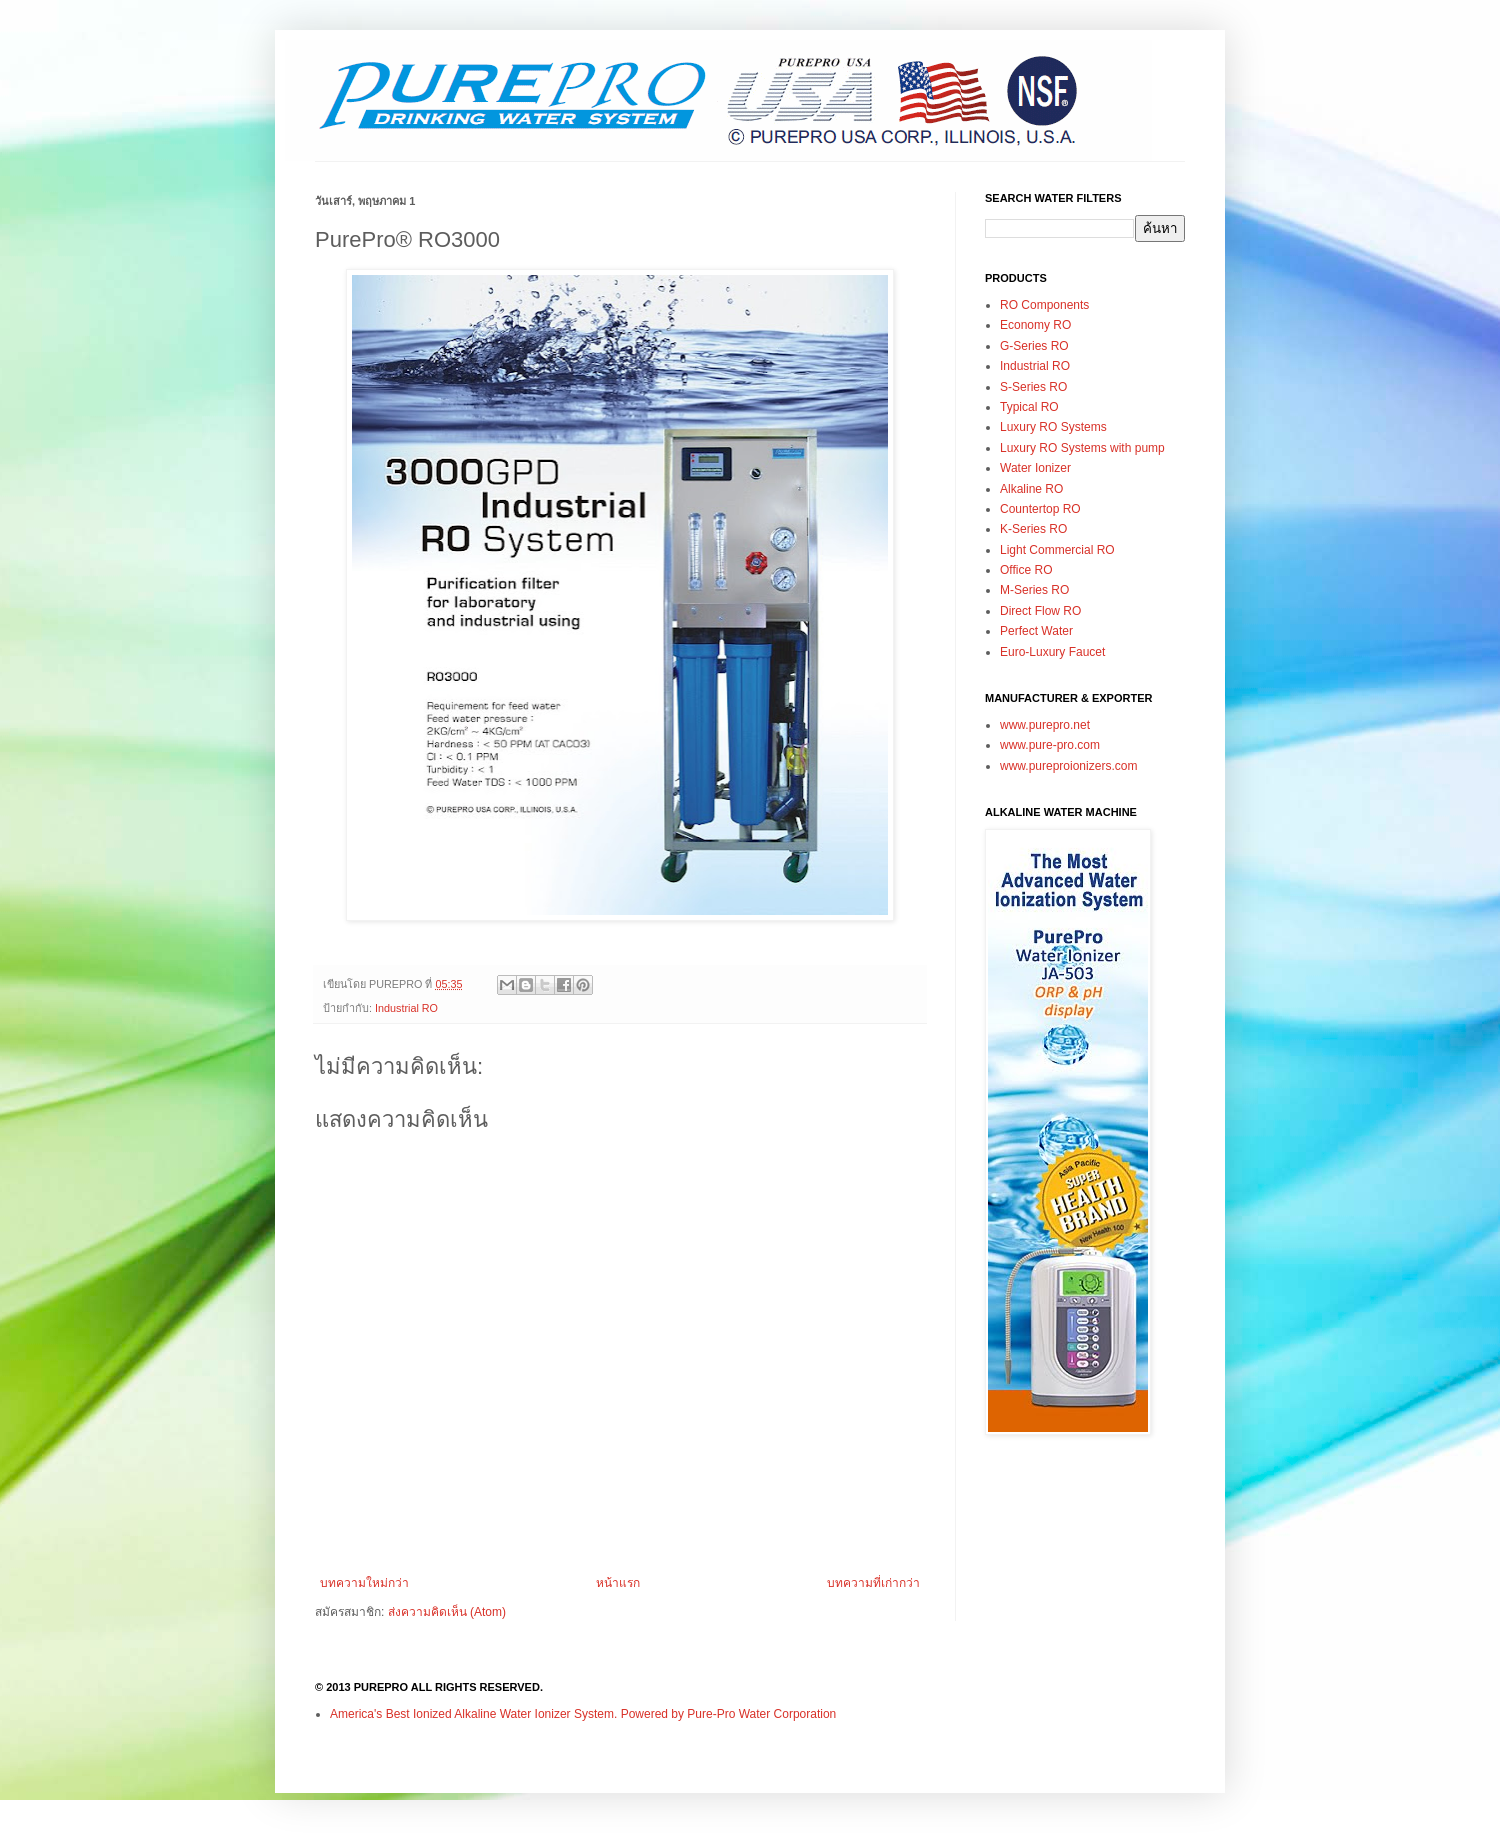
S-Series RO (1033, 387)
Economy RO (1035, 325)
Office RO (1026, 570)
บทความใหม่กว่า (364, 1583)
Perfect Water (1036, 631)
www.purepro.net (1045, 725)
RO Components (1044, 305)
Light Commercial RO (1057, 550)
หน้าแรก (618, 1583)
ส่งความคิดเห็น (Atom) (447, 1612)
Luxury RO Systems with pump (1082, 448)
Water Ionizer (1035, 468)
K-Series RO (1033, 529)
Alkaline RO (1031, 489)
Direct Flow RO (1040, 611)
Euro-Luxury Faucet (1052, 652)
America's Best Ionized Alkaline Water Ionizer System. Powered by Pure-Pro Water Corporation (583, 1714)
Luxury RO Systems (1053, 427)
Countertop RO (1040, 509)
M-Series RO (1034, 590)
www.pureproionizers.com (1068, 766)
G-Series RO (1034, 346)
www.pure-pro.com (1050, 745)
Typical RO (1029, 407)
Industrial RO (406, 1008)
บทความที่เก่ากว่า (873, 1583)
